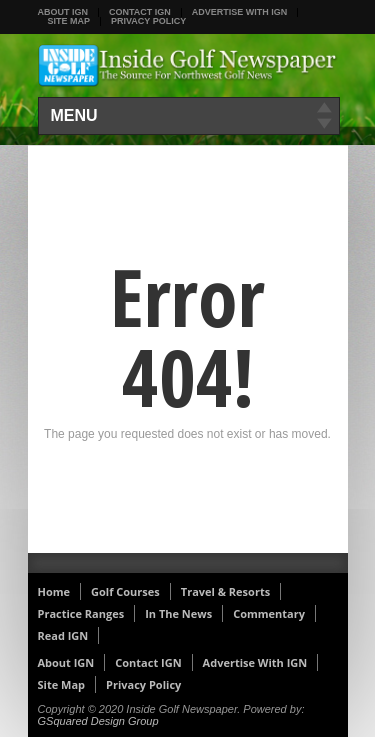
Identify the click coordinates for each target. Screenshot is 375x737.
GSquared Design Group (98, 721)
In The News (178, 613)
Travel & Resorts (225, 591)
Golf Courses (125, 591)
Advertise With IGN (240, 12)
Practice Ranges (81, 613)
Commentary (269, 613)
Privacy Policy (148, 21)
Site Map (69, 21)
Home (54, 591)
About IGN (63, 12)
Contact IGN (140, 12)
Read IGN (63, 635)
